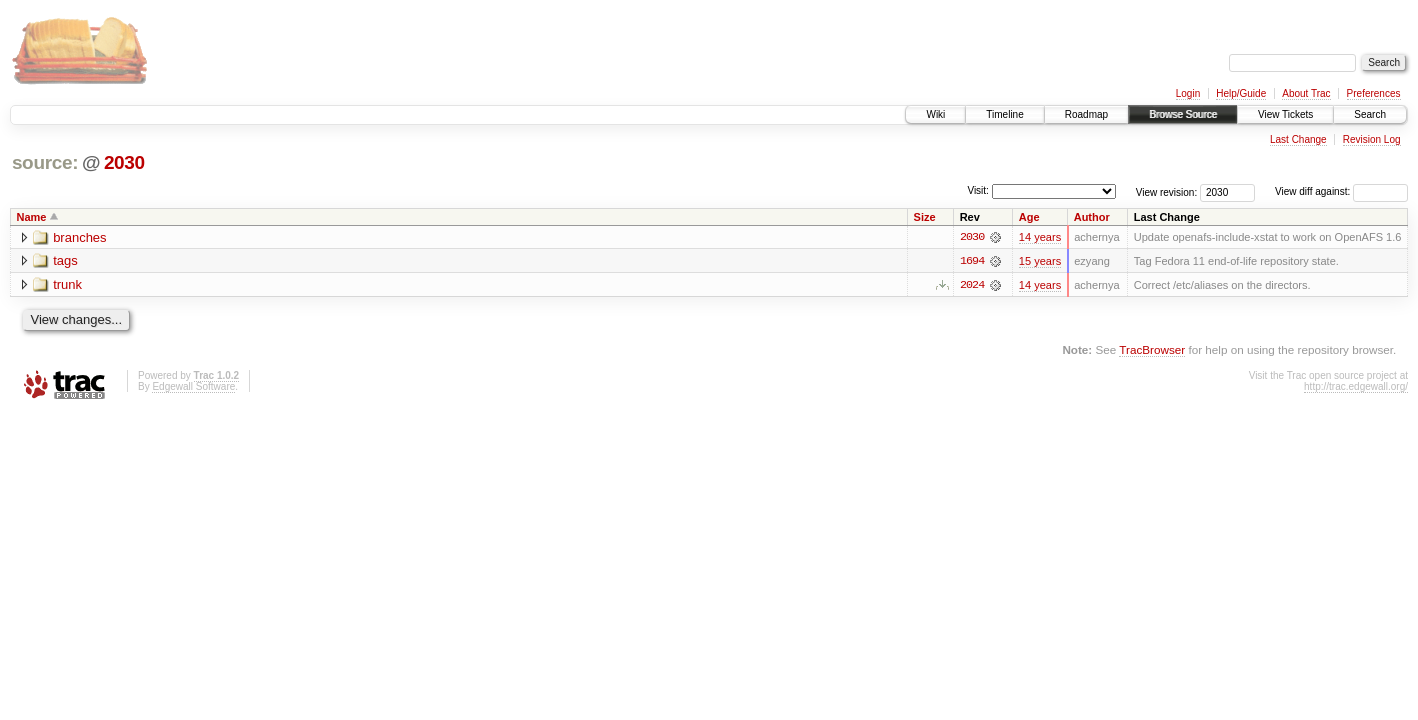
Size (925, 217)
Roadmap (1086, 114)
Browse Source (1183, 114)
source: (45, 162)
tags (65, 261)
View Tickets (1285, 114)
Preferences (1374, 93)
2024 (972, 285)
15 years (1040, 261)
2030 (124, 162)
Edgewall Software (193, 386)
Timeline (1004, 114)
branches (79, 237)
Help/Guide (1241, 93)
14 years (1040, 237)
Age (1029, 217)
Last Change (1298, 139)
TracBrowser (1152, 349)
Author (1092, 217)
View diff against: (1341, 191)
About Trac (1306, 93)
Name (32, 217)
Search (1370, 114)
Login (1188, 93)
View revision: (1167, 191)
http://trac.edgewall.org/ (1356, 386)
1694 (972, 261)
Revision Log (1372, 139)
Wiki (935, 114)
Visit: (978, 190)
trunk (67, 285)
